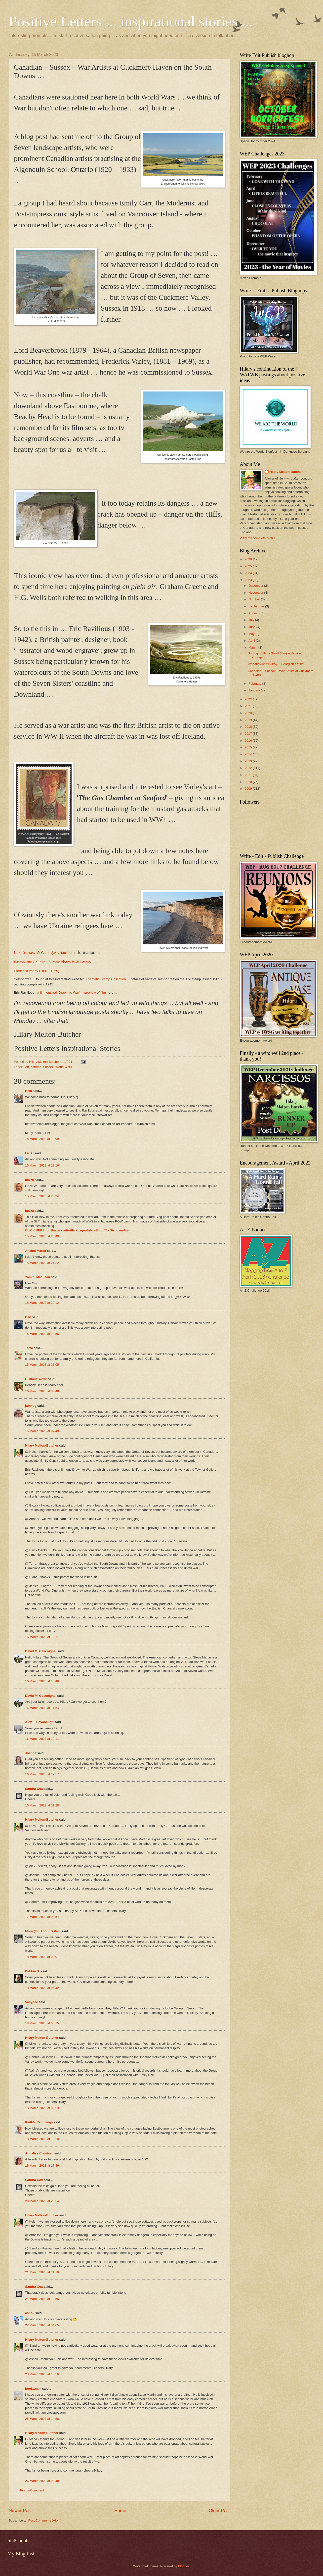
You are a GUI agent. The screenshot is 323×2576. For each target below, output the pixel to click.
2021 (249, 706)
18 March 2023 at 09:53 (42, 2108)
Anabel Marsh (35, 1251)
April (252, 640)
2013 (249, 761)
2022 (249, 699)
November (256, 592)
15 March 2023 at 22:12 (42, 1303)
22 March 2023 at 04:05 (42, 2325)
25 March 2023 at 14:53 (42, 2419)
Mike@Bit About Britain (43, 1931)
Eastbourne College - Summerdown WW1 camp (52, 962)
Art (27, 1067)
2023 (249, 580)
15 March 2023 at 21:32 (42, 1263)
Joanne (30, 1753)
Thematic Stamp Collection (106, 979)
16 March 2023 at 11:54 (42, 1708)
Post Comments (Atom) (45, 2520)
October (254, 599)
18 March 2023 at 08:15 (42, 2023)
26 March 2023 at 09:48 (42, 2481)
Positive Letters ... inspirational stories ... (131, 21)
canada (36, 1067)
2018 (249, 727)
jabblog (31, 1406)
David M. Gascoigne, (40, 1651)
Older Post (219, 2510)
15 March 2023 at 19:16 (42, 1165)
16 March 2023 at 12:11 (42, 1739)
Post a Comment (32, 2490)
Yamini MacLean (37, 1277)
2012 (249, 768)
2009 (249, 788)
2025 (249, 566)
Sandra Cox (34, 1789)
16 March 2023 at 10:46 (42, 1681)
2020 (249, 713)
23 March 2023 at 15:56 (42, 2374)
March (253, 647)
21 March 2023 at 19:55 (42, 2299)
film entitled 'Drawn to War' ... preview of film (72, 992)
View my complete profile (257, 538)
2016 (249, 740)
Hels (28, 1091)
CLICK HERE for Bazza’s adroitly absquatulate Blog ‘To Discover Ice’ (77, 1230)
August (253, 613)
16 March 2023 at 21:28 (42, 1805)
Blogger (183, 2566)
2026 (249, 559)
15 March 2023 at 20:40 (42, 1236)
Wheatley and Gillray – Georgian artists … (277, 664)
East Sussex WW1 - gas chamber (43, 952)
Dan (28, 1317)
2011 (249, 775)
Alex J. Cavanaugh (39, 1722)
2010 (249, 782)
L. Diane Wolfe (36, 1379)
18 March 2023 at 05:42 (42, 1988)
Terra (29, 1348)
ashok (30, 2313)
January (254, 690)
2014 (249, 754)
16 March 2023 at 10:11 (42, 1637)
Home (120, 2510)
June (252, 627)
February (255, 683)
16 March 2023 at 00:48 (42, 1391)
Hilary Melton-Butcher (41, 1445)
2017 (249, 733)
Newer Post (20, 2510)
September (256, 606)
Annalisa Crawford (39, 2153)
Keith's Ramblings (39, 2122)
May (251, 634)
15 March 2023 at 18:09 (42, 1139)
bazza (29, 1180)
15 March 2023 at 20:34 (42, 1196)
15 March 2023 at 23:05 (42, 1364)
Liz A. (29, 1153)
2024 (249, 573)
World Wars (63, 1067)
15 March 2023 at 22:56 (42, 1334)
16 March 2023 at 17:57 (42, 1774)
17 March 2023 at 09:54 (42, 1917)
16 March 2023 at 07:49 (42, 1431)
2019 (249, 720)
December (256, 585)
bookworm (33, 2388)
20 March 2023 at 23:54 (42, 2201)
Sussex (48, 1067)
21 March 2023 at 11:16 (42, 2272)
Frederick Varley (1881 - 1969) (36, 971)
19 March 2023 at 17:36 (42, 2165)
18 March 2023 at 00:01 (42, 1957)
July (251, 620)
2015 (249, 747)
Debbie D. (33, 1971)
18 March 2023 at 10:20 (42, 2139)
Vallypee (31, 2002)
